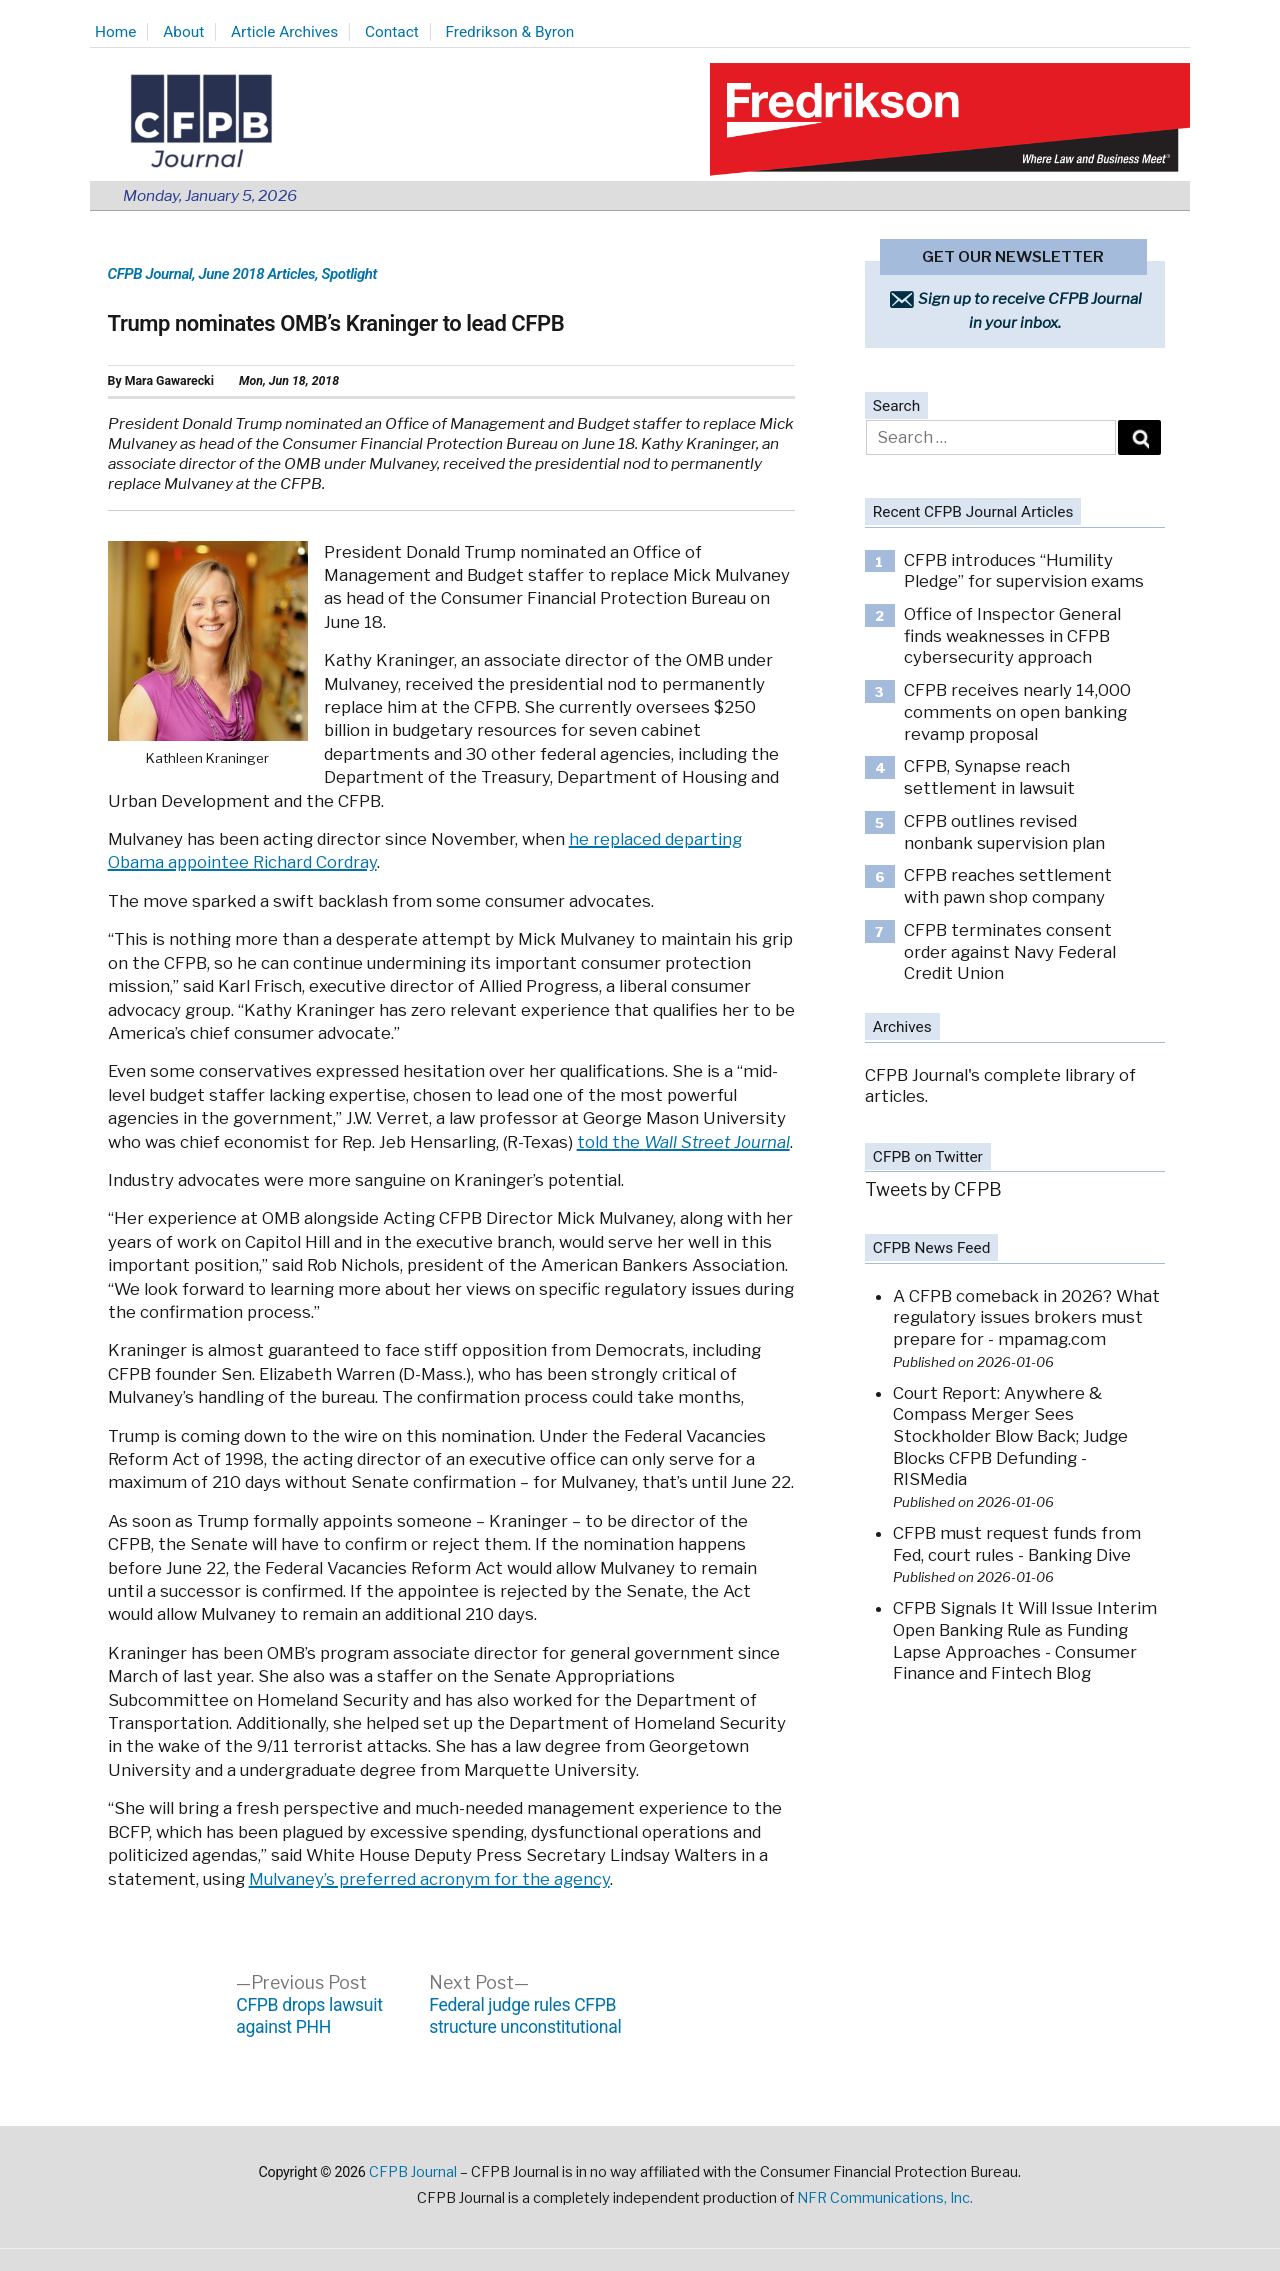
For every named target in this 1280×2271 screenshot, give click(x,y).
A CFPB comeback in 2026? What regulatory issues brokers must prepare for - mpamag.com (1026, 1317)
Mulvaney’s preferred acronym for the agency (429, 1879)
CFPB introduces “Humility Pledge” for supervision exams (1024, 571)
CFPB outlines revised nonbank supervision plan (1004, 832)
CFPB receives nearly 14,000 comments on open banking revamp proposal (1017, 711)
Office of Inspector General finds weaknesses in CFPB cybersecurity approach (1012, 635)
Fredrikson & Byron (510, 32)
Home (115, 32)
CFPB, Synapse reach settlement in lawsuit (989, 777)
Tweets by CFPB (933, 1189)
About (183, 32)
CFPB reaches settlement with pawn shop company (1008, 886)
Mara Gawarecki (169, 381)
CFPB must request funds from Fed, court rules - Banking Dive (1017, 1544)
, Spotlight (346, 274)
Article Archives (284, 32)
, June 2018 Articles (253, 274)
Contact (392, 32)
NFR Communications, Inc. (885, 2198)
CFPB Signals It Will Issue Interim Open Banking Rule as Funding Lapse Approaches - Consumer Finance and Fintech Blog (1025, 1640)
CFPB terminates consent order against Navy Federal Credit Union (1010, 951)
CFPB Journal (150, 274)
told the (683, 1142)
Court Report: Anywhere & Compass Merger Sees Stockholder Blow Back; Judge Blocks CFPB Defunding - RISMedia (1010, 1436)
